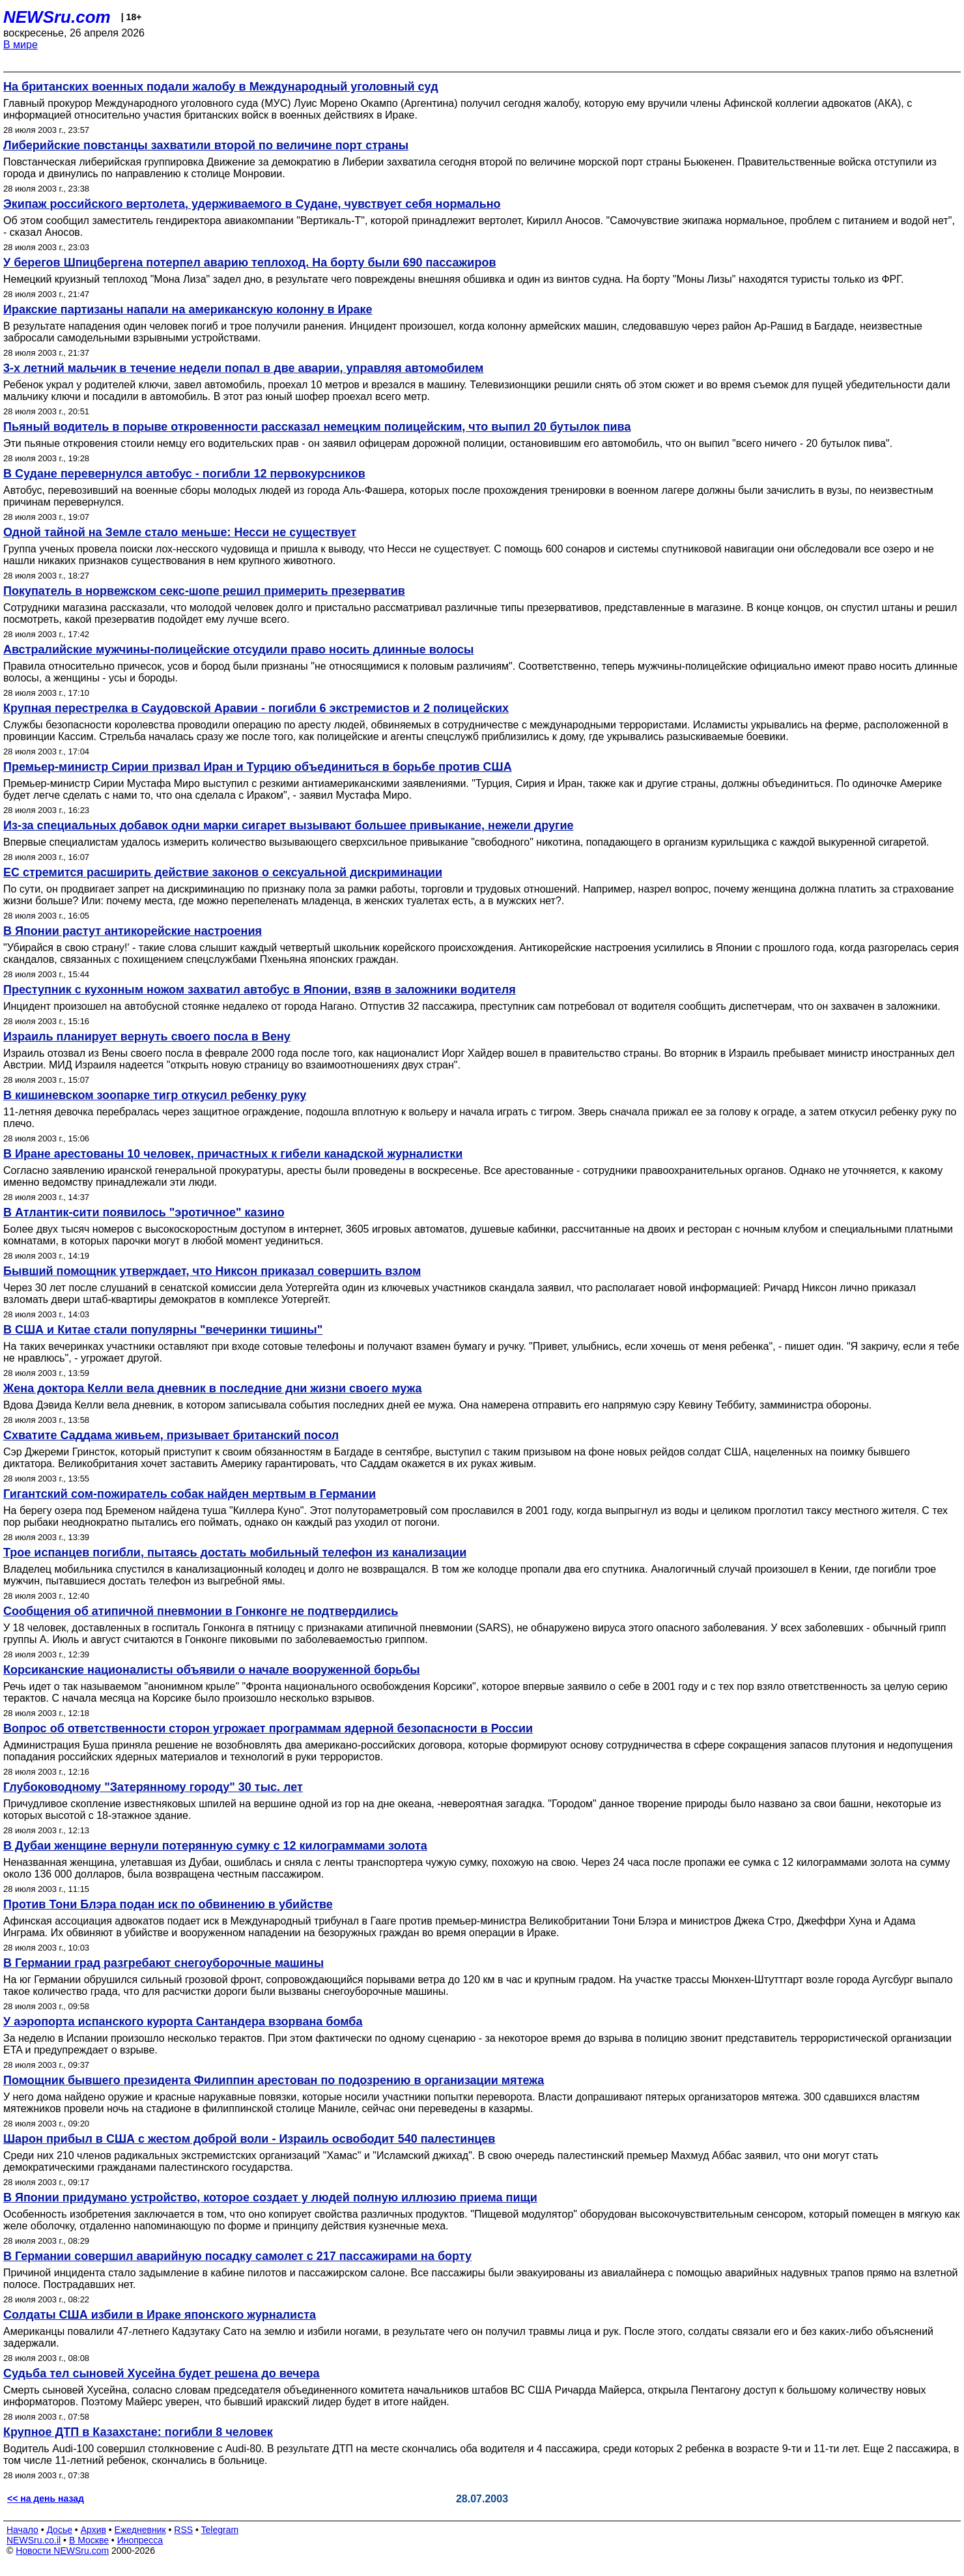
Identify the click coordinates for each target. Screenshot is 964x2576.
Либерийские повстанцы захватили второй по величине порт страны (205, 145)
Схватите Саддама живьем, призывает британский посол (171, 1435)
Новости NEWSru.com (62, 2550)
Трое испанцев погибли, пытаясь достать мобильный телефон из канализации (234, 1552)
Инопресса (140, 2540)
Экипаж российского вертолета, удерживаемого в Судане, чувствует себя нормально (252, 203)
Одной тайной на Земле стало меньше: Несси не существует (179, 532)
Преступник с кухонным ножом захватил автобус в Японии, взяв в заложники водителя (259, 989)
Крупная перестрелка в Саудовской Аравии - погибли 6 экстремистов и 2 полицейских (256, 708)
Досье (59, 2530)
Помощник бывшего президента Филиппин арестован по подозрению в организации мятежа (273, 2080)
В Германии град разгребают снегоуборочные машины (163, 1962)
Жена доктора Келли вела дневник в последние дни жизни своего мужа (212, 1388)
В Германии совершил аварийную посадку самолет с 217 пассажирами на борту (237, 2256)
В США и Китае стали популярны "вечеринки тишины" (162, 1329)
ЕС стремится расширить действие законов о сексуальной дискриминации (222, 872)
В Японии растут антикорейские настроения (132, 930)
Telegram (220, 2530)
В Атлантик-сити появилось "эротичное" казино (144, 1212)
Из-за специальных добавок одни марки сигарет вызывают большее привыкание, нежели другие (288, 825)
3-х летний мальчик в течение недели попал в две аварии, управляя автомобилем (243, 368)
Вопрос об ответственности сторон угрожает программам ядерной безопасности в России (268, 1728)
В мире (20, 44)
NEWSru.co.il (34, 2540)
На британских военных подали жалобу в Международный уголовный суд (220, 86)
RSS (183, 2530)
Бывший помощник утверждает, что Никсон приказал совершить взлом (212, 1271)
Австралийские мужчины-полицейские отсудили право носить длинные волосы (238, 649)
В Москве (89, 2540)
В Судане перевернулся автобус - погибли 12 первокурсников (184, 473)
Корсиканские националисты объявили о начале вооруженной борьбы (211, 1669)
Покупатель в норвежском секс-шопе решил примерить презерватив (204, 590)
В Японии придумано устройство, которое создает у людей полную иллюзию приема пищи (270, 2197)
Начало (22, 2530)
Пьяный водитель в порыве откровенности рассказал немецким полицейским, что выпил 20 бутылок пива (317, 426)
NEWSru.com (57, 17)
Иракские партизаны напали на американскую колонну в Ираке (187, 309)
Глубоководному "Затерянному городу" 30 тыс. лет (153, 1787)
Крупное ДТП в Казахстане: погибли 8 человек (138, 2432)
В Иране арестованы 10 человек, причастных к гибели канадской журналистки (232, 1153)
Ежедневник (140, 2530)
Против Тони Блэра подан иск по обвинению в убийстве (168, 1904)
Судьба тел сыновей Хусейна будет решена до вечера (161, 2373)
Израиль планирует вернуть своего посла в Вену (147, 1036)
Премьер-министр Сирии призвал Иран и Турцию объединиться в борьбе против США (257, 766)
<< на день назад (45, 2498)
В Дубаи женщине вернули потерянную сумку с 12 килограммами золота (215, 1845)
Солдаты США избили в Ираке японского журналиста (159, 2314)
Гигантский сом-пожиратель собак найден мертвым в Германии (189, 1493)
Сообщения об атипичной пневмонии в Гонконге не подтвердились (200, 1611)
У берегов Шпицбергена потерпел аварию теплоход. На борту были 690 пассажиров (249, 262)
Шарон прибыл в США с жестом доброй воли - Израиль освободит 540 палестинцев (249, 2138)
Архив (93, 2530)
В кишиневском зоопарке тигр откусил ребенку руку (154, 1095)
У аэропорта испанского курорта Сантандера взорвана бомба (182, 2021)
